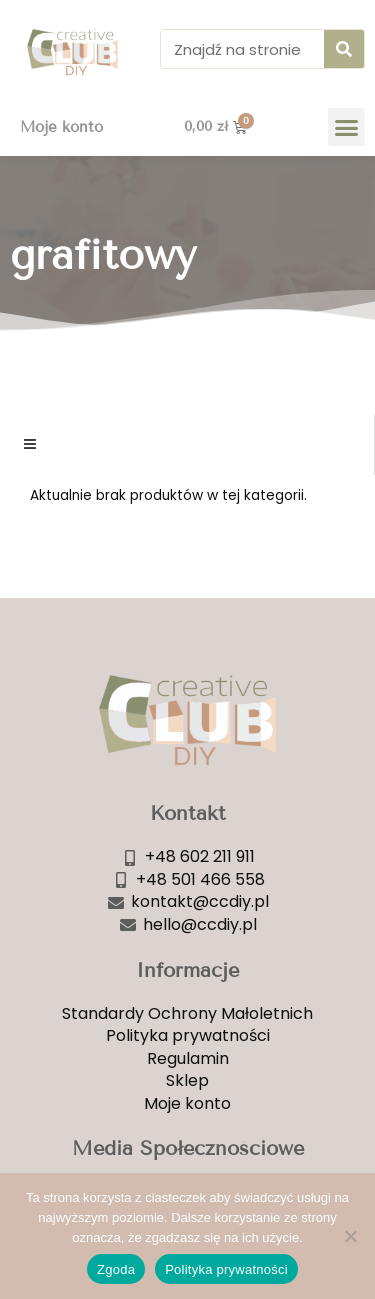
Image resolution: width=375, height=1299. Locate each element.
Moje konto (61, 127)
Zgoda (116, 1269)
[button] (347, 127)
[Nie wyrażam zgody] (350, 1236)
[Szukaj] (344, 49)
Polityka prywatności (226, 1269)
